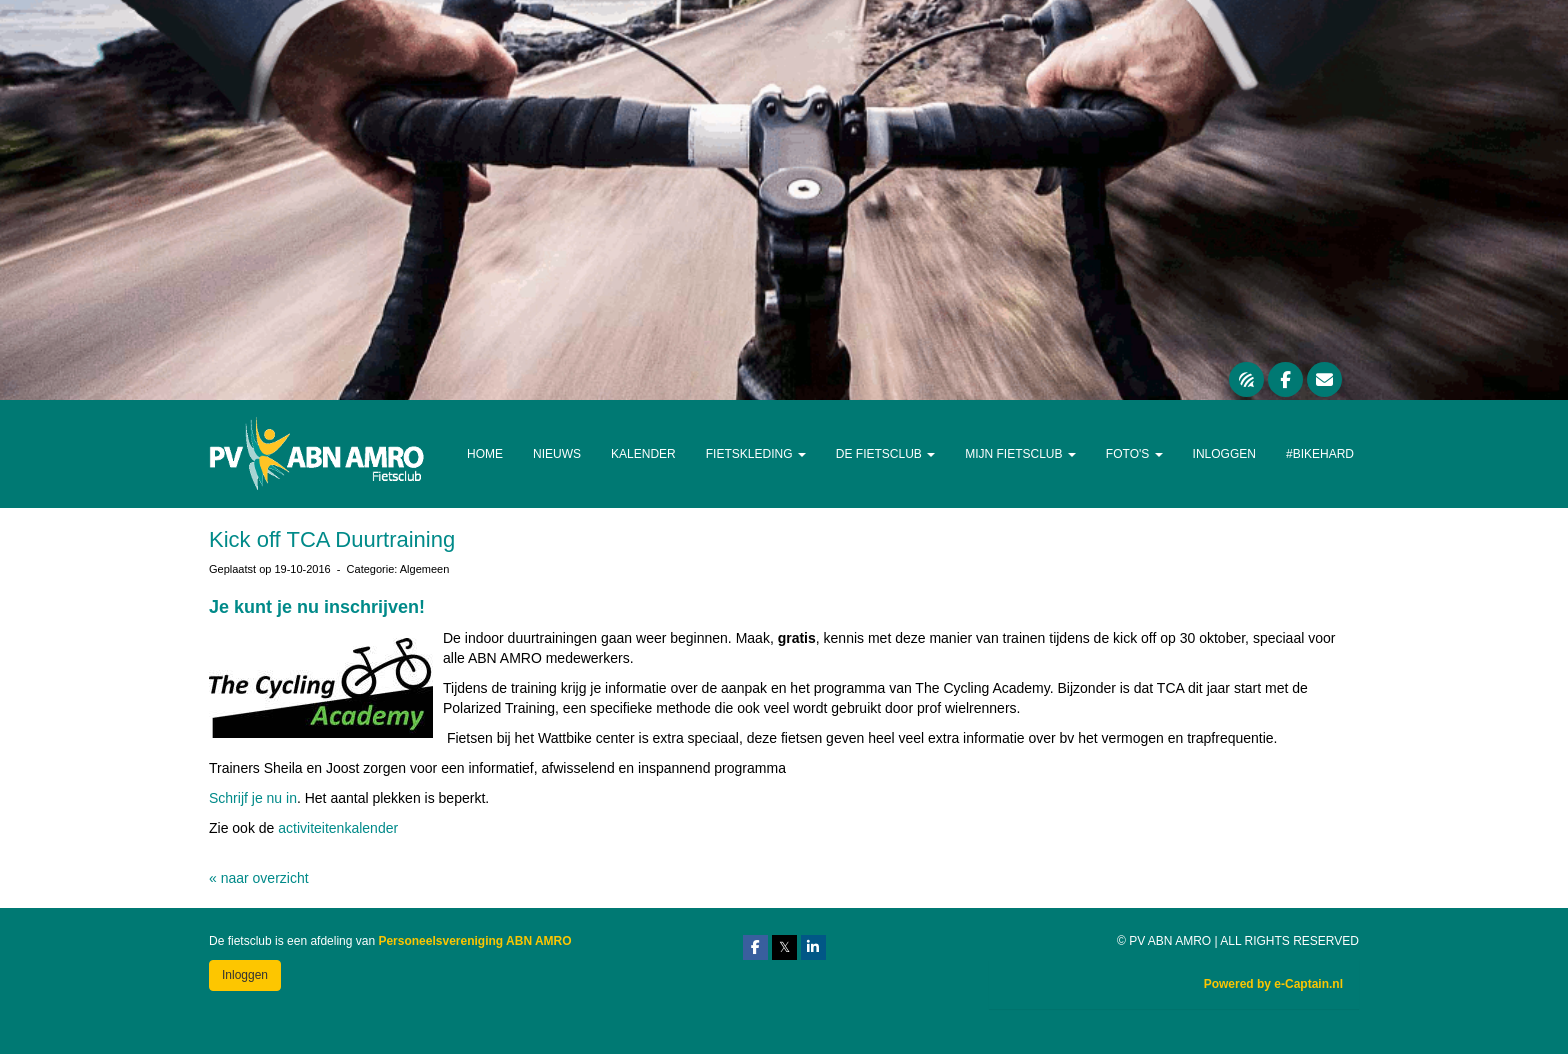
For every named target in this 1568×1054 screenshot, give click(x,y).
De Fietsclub (885, 454)
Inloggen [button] (245, 975)
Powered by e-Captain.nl (1273, 984)
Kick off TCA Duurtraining (332, 539)
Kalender (643, 454)
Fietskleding (756, 454)
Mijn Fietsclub (1020, 454)
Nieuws (557, 454)
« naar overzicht (259, 878)
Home (485, 454)
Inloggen (1224, 454)
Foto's (1134, 454)
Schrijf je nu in (253, 798)
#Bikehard (1320, 454)
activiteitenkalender (338, 828)
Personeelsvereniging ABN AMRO (474, 941)
